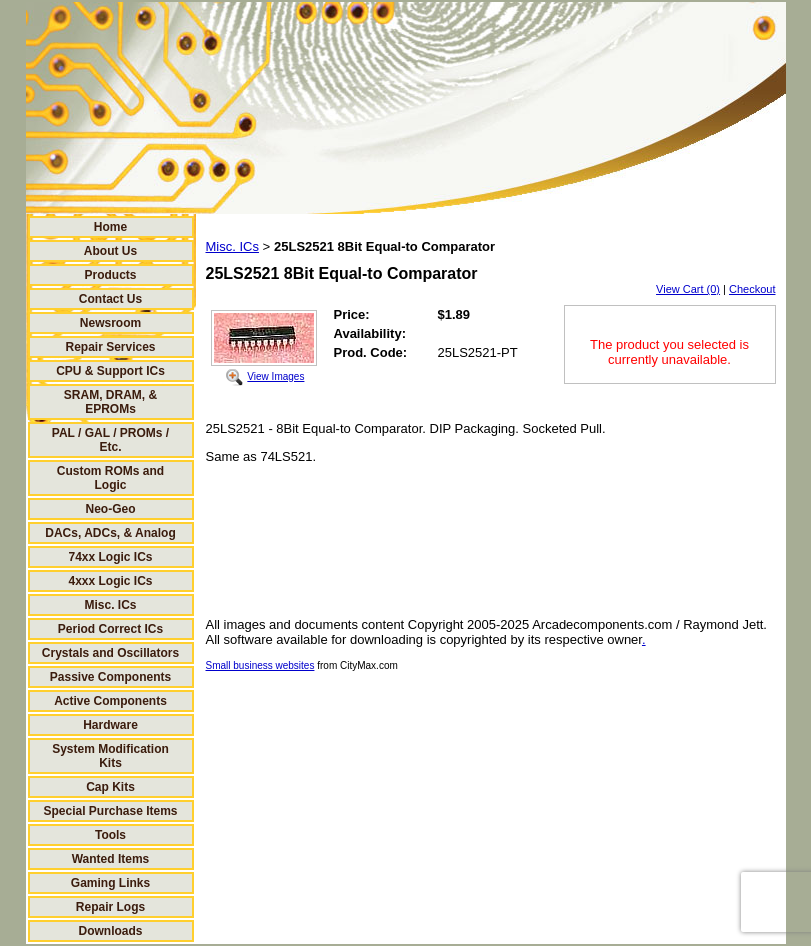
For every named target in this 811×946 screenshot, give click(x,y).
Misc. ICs (110, 605)
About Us (110, 251)
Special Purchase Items (110, 811)
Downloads (110, 931)
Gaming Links (110, 883)
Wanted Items (111, 859)
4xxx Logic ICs (110, 581)
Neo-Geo (110, 509)
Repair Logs (110, 907)
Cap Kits (110, 787)
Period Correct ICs (110, 629)
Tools (110, 835)
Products (110, 275)
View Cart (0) (688, 289)
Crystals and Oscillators (110, 653)
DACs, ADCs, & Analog (110, 533)
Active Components (110, 701)
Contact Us (110, 299)
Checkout (752, 289)
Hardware (110, 725)
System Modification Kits (110, 756)
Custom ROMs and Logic (110, 478)
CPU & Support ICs (110, 371)
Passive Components (110, 677)
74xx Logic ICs (110, 557)
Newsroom (110, 323)
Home (110, 227)
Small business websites (260, 665)
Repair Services (110, 347)
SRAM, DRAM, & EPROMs (110, 402)
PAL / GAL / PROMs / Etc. (110, 440)
